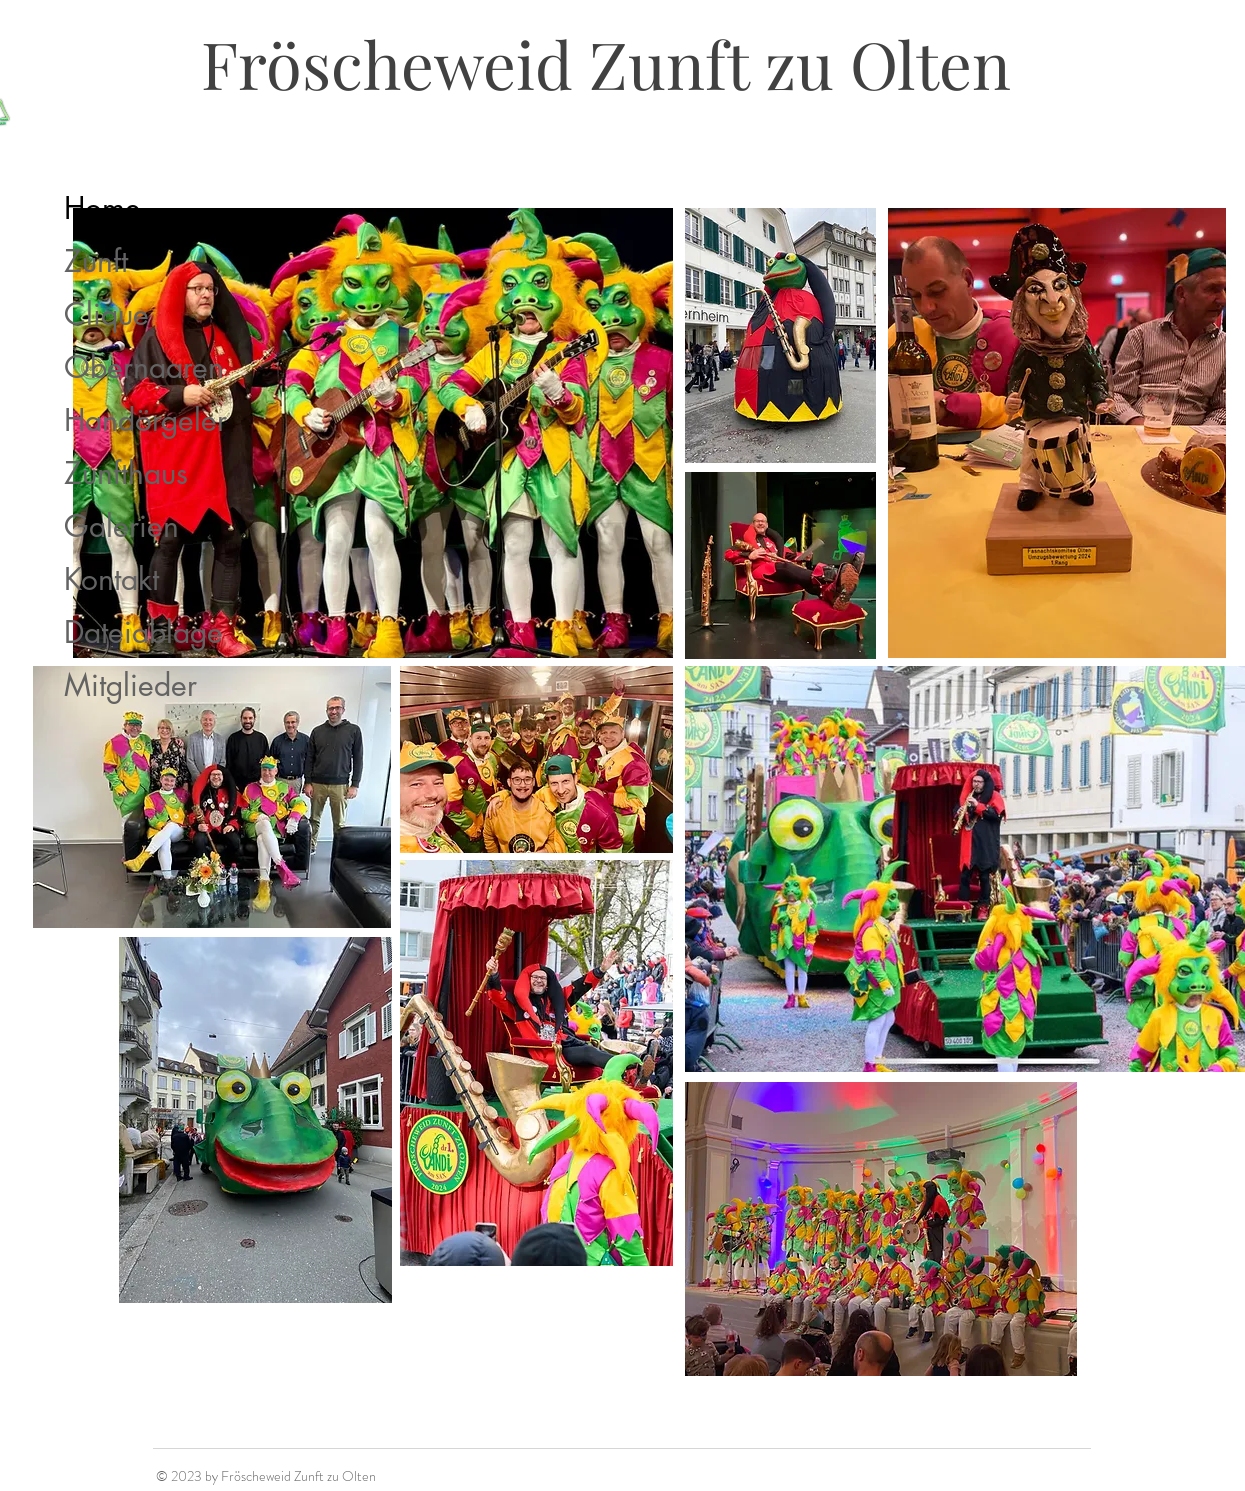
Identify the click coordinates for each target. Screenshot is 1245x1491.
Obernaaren (144, 367)
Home (102, 208)
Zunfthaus (126, 473)
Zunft (96, 261)
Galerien (121, 526)
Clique (106, 314)
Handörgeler (145, 420)
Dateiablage (143, 632)
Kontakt (111, 579)
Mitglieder (130, 685)
